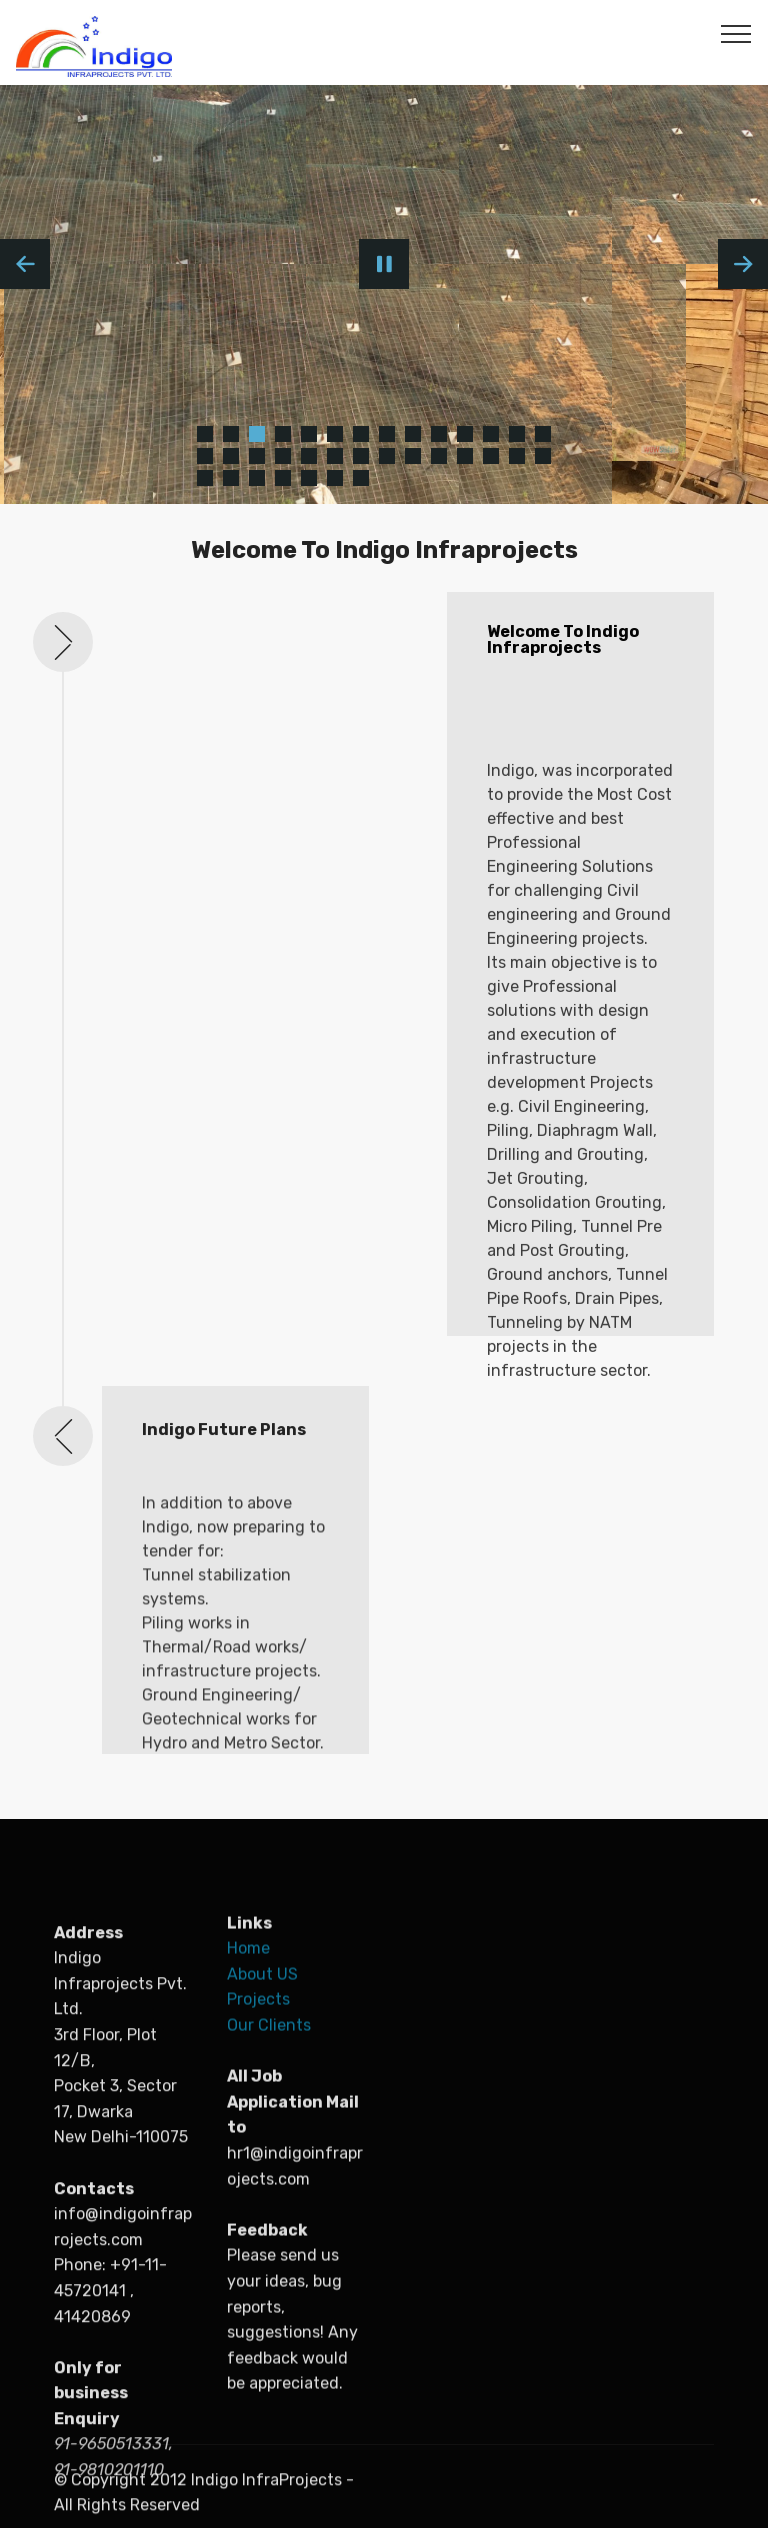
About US (264, 2165)
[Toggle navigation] (736, 33)
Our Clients (269, 2216)
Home (250, 2139)
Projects (258, 2190)
